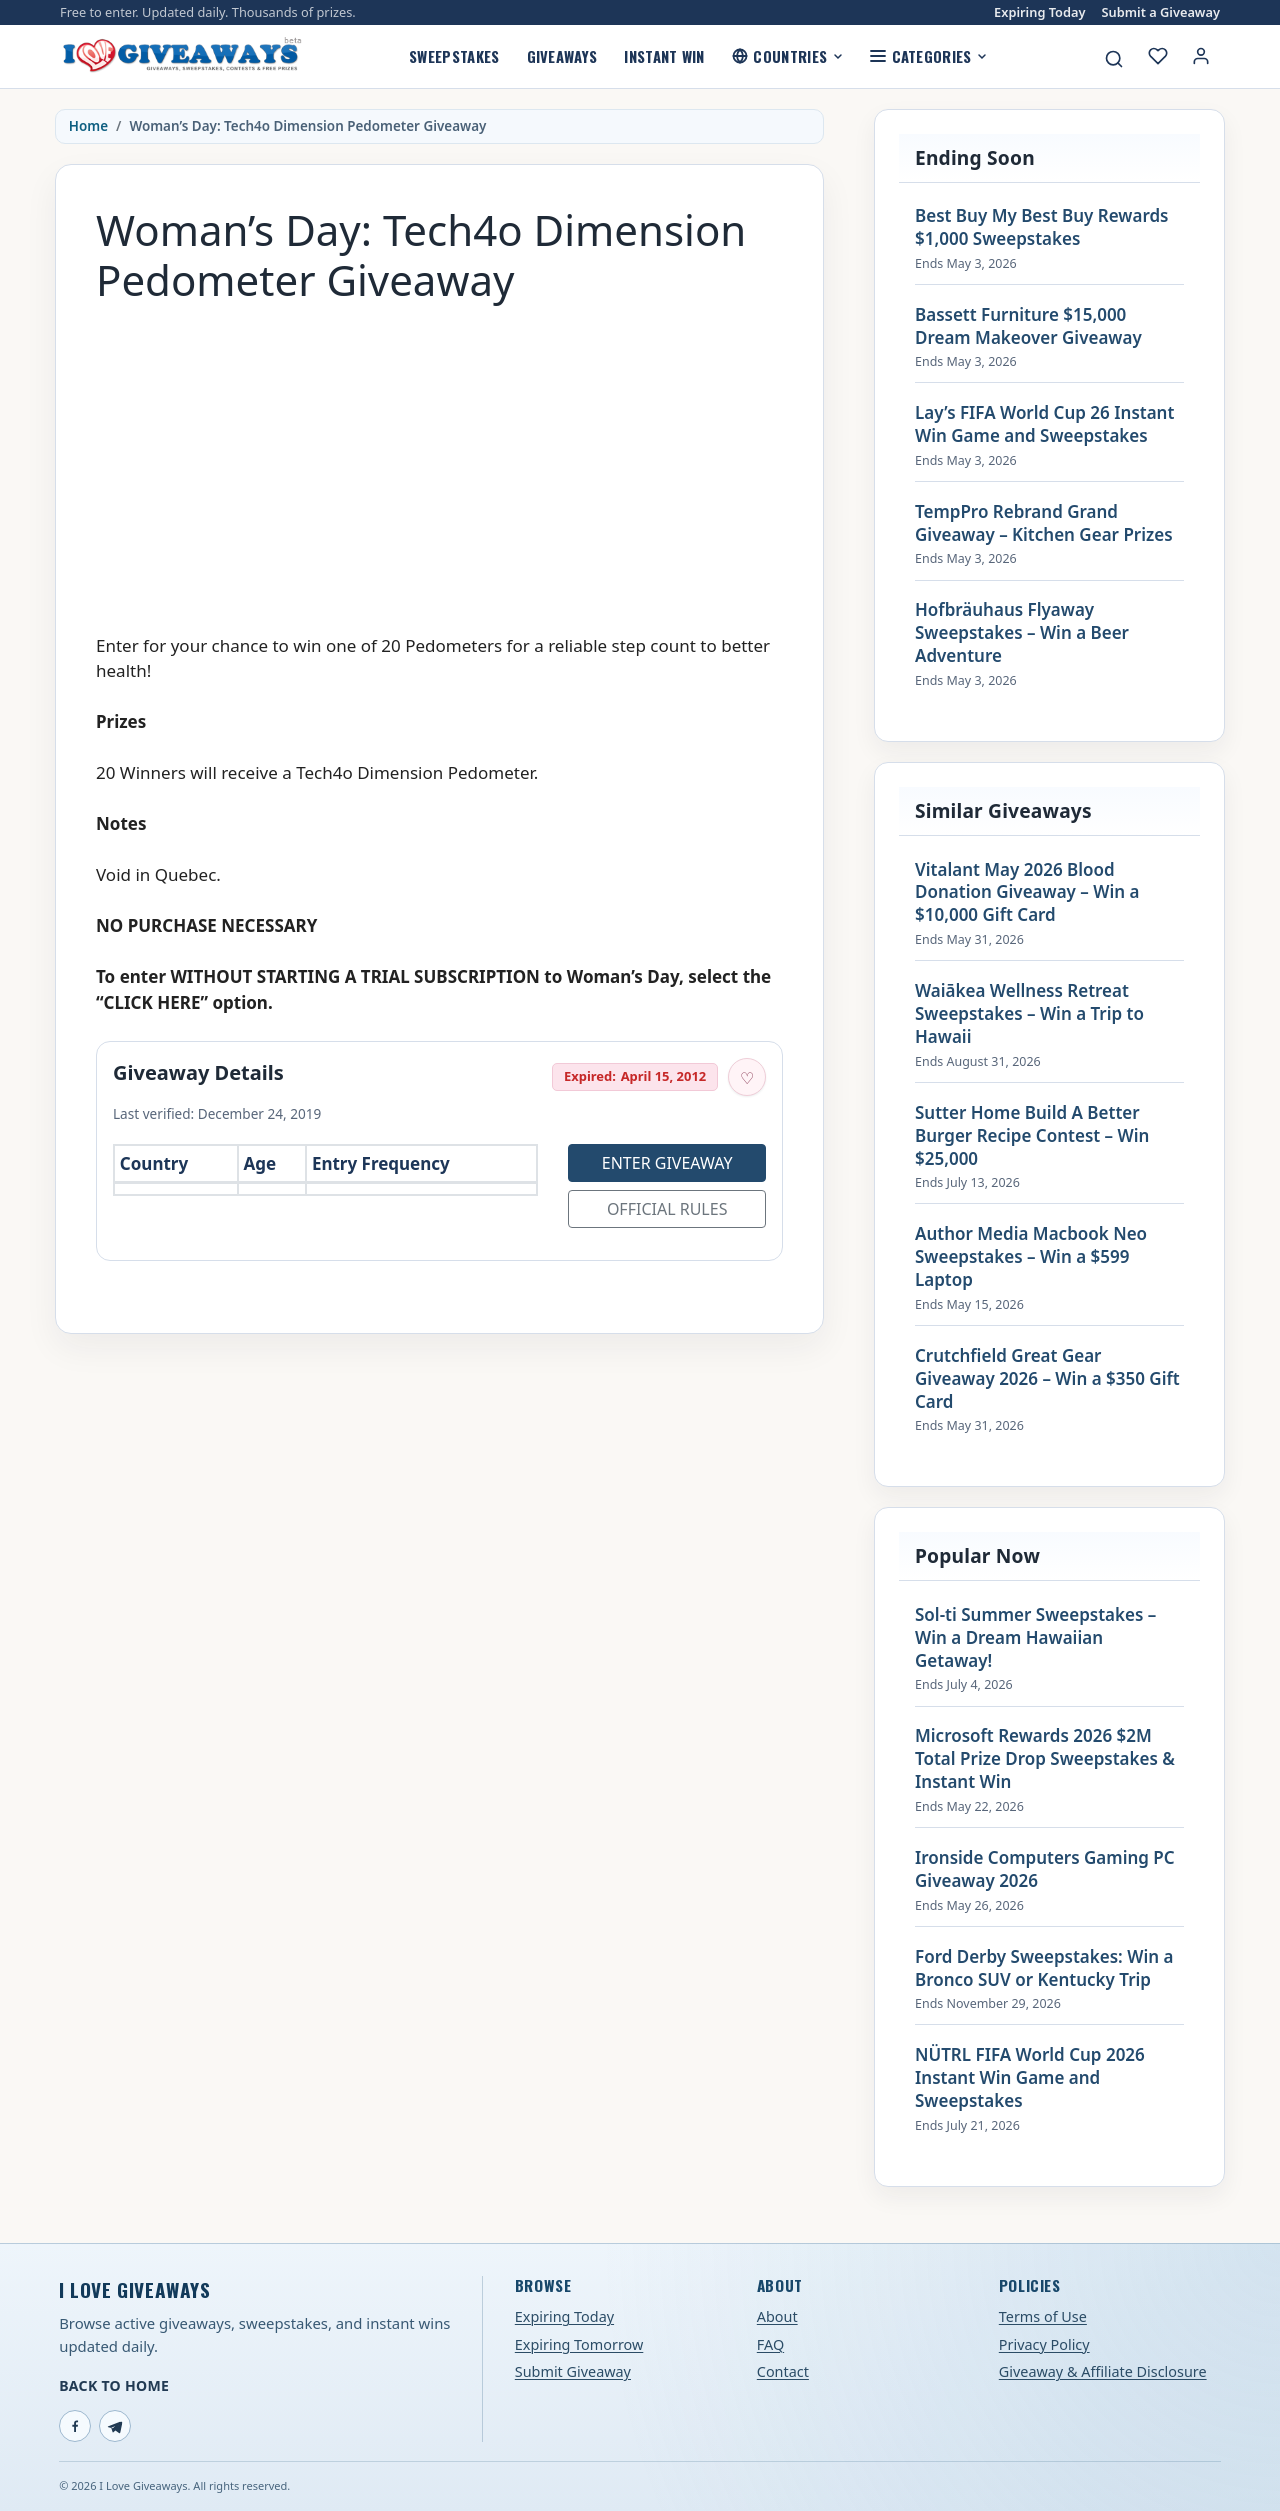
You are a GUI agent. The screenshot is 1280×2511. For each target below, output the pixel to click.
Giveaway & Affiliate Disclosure (1103, 2371)
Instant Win (664, 56)
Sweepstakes (454, 56)
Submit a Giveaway (1161, 12)
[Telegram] (115, 2426)
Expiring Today (1039, 12)
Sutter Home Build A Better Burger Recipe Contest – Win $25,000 (1032, 1136)
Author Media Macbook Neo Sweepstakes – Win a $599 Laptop (1031, 1257)
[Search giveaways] (1114, 59)
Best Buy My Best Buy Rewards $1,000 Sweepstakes (1041, 227)
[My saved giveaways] (1158, 56)
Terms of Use (1043, 2316)
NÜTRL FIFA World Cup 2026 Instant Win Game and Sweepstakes (1030, 2078)
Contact (783, 2371)
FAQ (770, 2344)
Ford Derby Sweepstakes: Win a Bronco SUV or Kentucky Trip (1044, 1968)
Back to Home (114, 2385)
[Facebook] (75, 2426)
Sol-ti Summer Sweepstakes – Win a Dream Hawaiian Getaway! (1035, 1638)
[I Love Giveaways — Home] (181, 56)
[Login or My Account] (1201, 56)
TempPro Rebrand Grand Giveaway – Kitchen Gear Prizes (1044, 523)
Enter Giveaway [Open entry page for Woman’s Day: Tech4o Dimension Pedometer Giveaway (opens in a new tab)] (667, 1163)
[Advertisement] (439, 459)
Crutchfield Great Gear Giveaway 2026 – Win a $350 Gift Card (1047, 1379)
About (777, 2316)
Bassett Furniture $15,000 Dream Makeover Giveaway (1028, 326)
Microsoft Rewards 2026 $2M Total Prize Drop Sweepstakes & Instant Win (1045, 1759)
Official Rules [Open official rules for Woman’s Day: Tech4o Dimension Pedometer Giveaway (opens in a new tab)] (667, 1209)
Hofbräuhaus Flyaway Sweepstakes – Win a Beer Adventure (1022, 633)
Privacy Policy (1044, 2344)
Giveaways (562, 56)
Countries (787, 56)
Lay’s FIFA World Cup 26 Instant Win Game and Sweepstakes (1044, 424)
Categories (928, 56)
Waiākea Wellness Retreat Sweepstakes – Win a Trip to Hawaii (1029, 1014)
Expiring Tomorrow (579, 2344)
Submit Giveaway (573, 2371)
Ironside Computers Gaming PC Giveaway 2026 (1045, 1869)
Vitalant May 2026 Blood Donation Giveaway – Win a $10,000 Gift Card (1027, 893)
